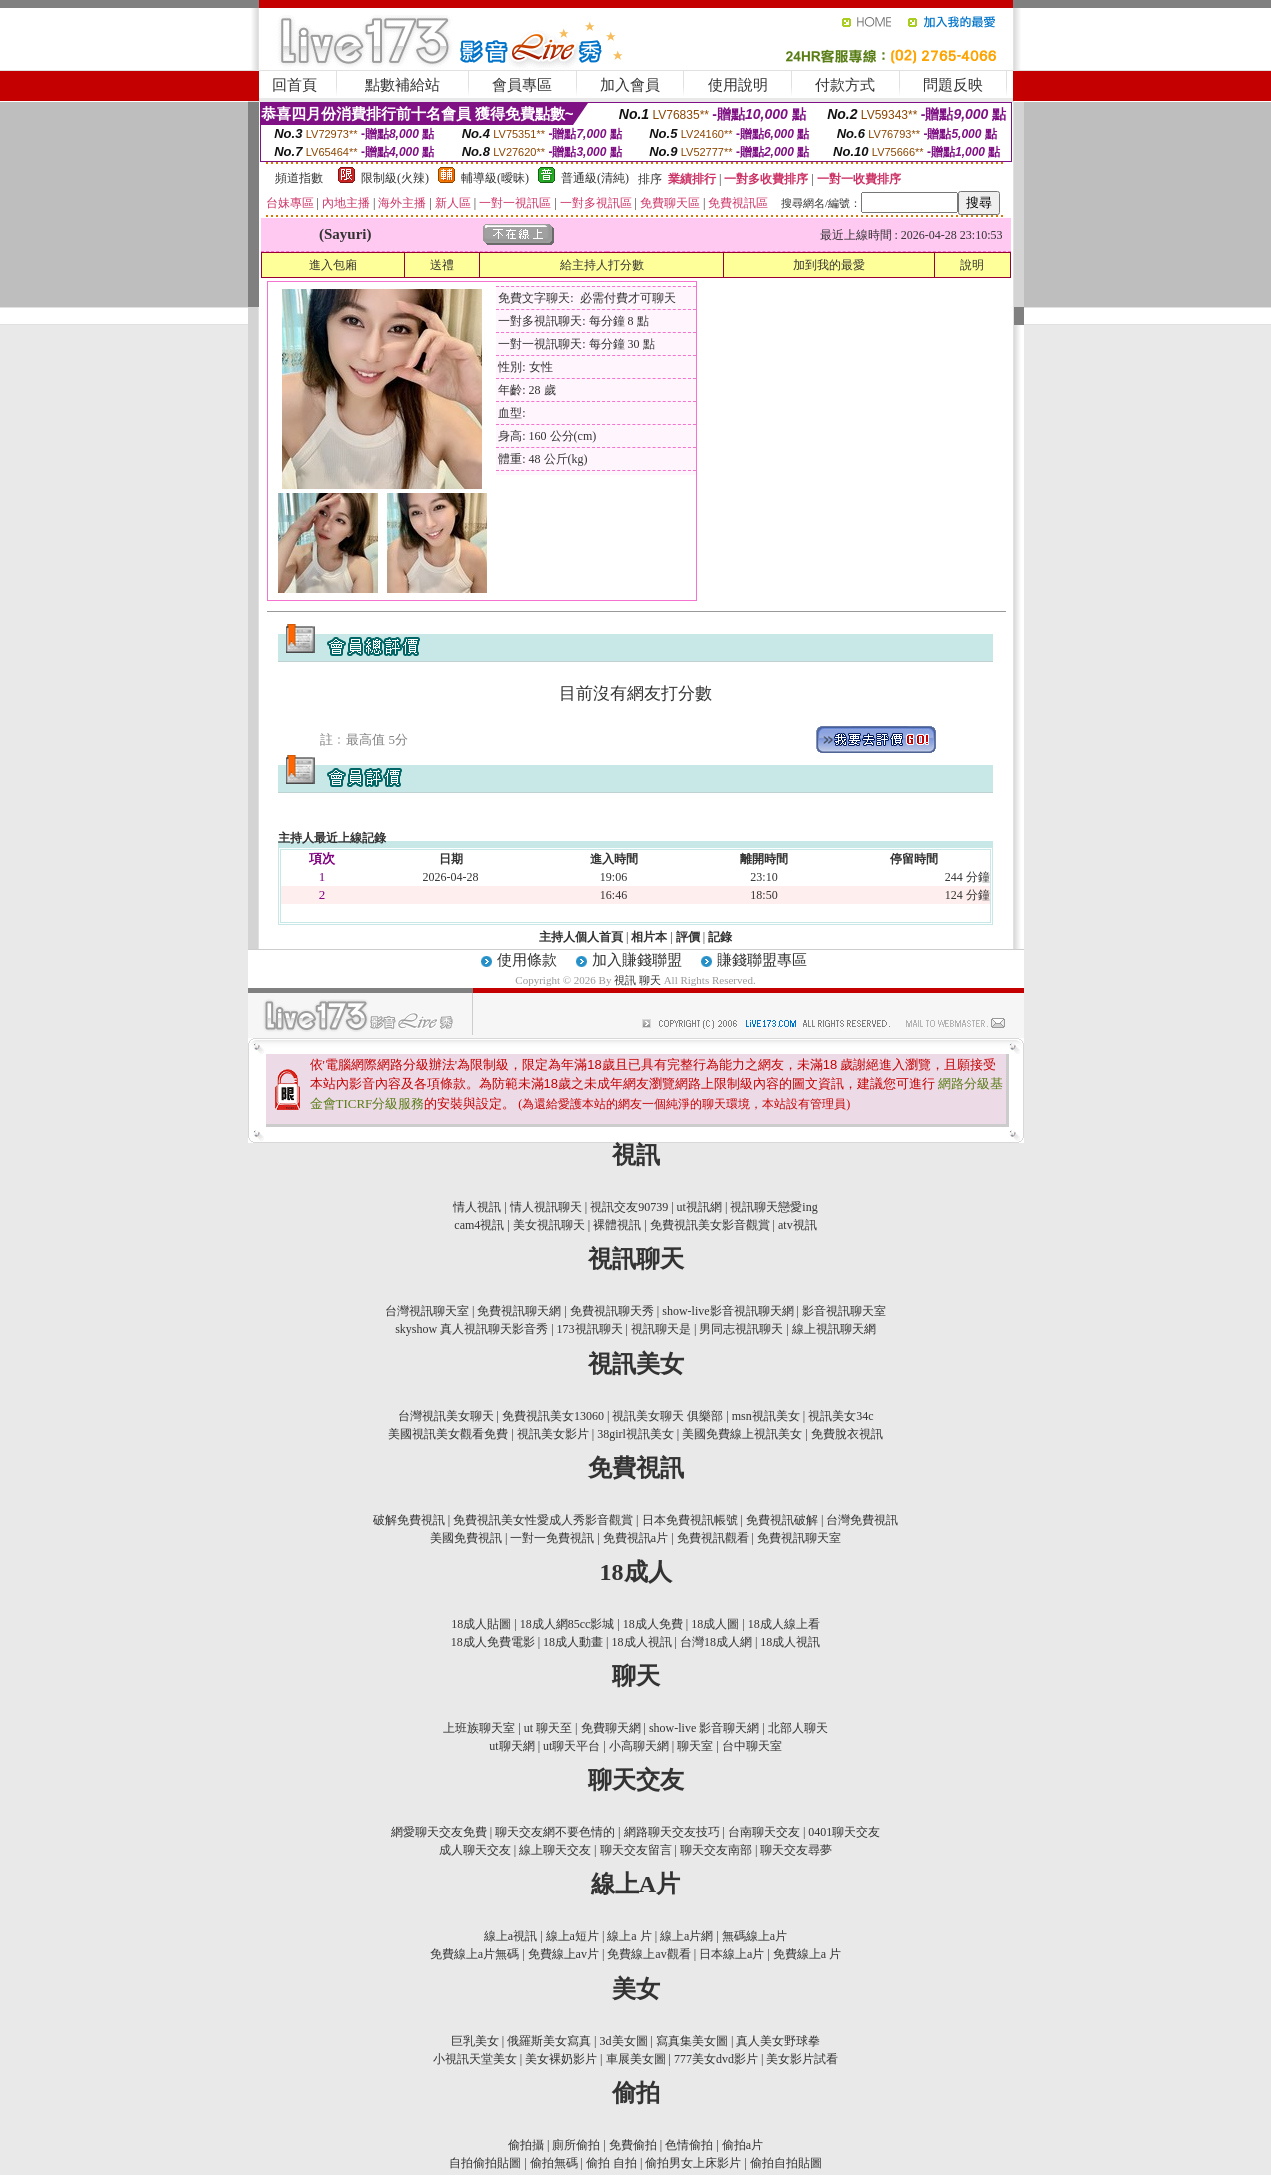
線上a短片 (572, 1936)
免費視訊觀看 (713, 1538)
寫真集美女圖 (692, 2041)
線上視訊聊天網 (834, 1329)
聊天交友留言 (636, 1850)
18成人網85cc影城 (567, 1624)
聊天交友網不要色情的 (555, 1832)
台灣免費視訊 (862, 1520)
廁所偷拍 (576, 2145)
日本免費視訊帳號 (690, 1520)
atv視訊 (797, 1225)
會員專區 (522, 85)
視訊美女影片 (553, 1434)
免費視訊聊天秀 (612, 1311)
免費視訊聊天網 (519, 1311)
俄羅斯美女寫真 (549, 2041)
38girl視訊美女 (635, 1434)
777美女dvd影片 (716, 2059)
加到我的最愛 (829, 265)
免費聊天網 (611, 1728)
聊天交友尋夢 (796, 1850)
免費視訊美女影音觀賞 (710, 1225)
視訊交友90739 (629, 1207)
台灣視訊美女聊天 (446, 1416)
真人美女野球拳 (778, 2041)
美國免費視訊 (466, 1538)
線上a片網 (686, 1936)
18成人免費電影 (493, 1642)
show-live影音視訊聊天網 (727, 1311)
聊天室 (695, 1746)
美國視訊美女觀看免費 (448, 1434)
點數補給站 (402, 85)
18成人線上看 (784, 1624)
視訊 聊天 (639, 980)
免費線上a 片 (807, 1954)
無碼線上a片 (754, 1936)
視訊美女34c (840, 1416)
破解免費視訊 (409, 1520)
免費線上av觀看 (648, 1954)
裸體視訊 (617, 1225)
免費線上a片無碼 (474, 1954)
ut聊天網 (511, 1746)
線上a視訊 (510, 1936)
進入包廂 (333, 265)
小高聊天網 (639, 1746)
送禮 (442, 265)
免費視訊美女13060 (553, 1416)
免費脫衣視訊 (847, 1434)
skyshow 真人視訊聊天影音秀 (471, 1329)
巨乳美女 (475, 2041)
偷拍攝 (526, 2145)
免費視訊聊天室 (799, 1538)
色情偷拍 (689, 2145)
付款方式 (845, 85)
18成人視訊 (642, 1642)
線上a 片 (629, 1936)
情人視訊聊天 (546, 1207)
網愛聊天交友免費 (439, 1832)
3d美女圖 (624, 2041)
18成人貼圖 (481, 1624)
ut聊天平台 (571, 1746)
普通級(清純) (595, 178)
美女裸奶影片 (561, 2059)
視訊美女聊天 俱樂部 (667, 1416)
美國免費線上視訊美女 (742, 1434)
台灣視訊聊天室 (427, 1311)
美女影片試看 (802, 2059)
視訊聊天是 (661, 1329)
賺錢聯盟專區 (762, 960)
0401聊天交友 (844, 1832)
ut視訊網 (699, 1207)
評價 (688, 937)
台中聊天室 (752, 1746)
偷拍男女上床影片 (693, 2163)
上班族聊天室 (479, 1728)
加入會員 (630, 85)
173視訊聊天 (590, 1329)
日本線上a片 (731, 1954)
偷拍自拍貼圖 (786, 2163)
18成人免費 (653, 1624)
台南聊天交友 (764, 1832)
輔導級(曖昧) (495, 178)
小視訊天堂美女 (475, 2059)
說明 (972, 265)
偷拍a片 (742, 2145)
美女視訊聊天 (549, 1225)
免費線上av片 (563, 1954)
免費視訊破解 (782, 1520)
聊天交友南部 (716, 1850)
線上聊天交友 (555, 1850)
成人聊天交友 (475, 1850)
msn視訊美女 (766, 1416)
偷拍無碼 (554, 2163)
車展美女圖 (636, 2059)
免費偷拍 (633, 2145)
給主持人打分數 (602, 265)
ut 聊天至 (548, 1728)
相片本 (649, 937)
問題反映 (953, 85)
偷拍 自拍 (611, 2163)
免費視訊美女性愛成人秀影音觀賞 (543, 1520)
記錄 (720, 937)
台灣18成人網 (716, 1642)
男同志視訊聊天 (741, 1329)
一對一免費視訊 (552, 1538)
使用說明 (738, 85)
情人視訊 (477, 1207)
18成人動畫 (573, 1642)
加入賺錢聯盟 (637, 960)
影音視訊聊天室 (844, 1311)
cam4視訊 (479, 1225)
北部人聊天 (798, 1728)
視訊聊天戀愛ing (773, 1207)
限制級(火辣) (395, 178)
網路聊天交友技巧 (672, 1832)
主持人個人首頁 (581, 937)
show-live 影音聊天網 (704, 1728)
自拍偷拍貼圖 (485, 2163)
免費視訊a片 (635, 1538)
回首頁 (294, 85)
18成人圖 (715, 1624)
